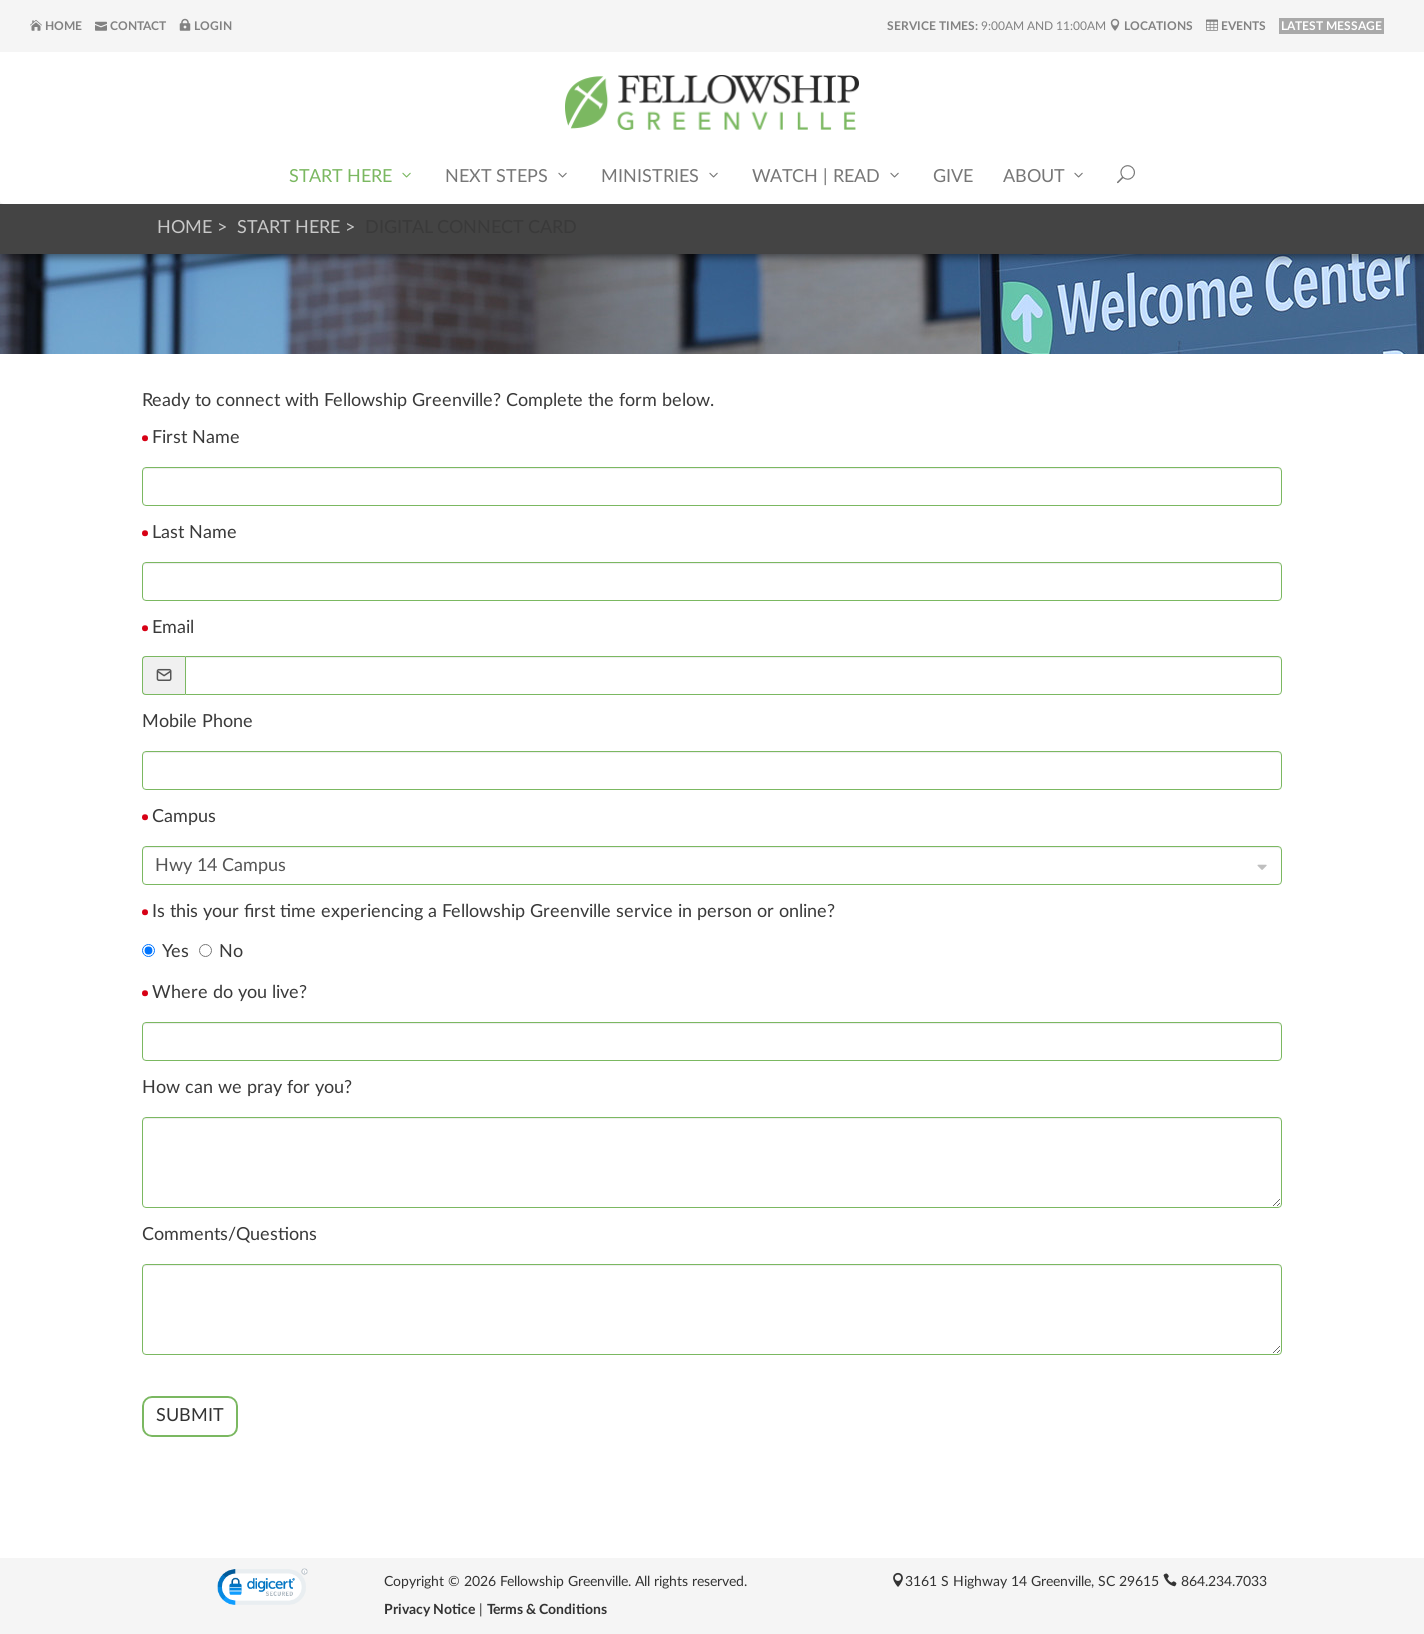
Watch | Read (827, 175)
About (1045, 175)
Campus (184, 817)
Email (173, 628)
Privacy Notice (429, 1610)
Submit (190, 1416)
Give (953, 177)
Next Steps (508, 175)
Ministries (661, 175)
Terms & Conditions (547, 1610)
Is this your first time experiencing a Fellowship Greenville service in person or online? (493, 912)
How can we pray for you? (247, 1088)
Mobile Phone (197, 722)
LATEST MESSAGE (1331, 26)
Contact (130, 26)
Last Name (194, 533)
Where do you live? (229, 993)
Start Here (352, 175)
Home (56, 26)
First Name (196, 438)
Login (205, 26)
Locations (1151, 26)
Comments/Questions (229, 1235)
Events (1236, 26)
